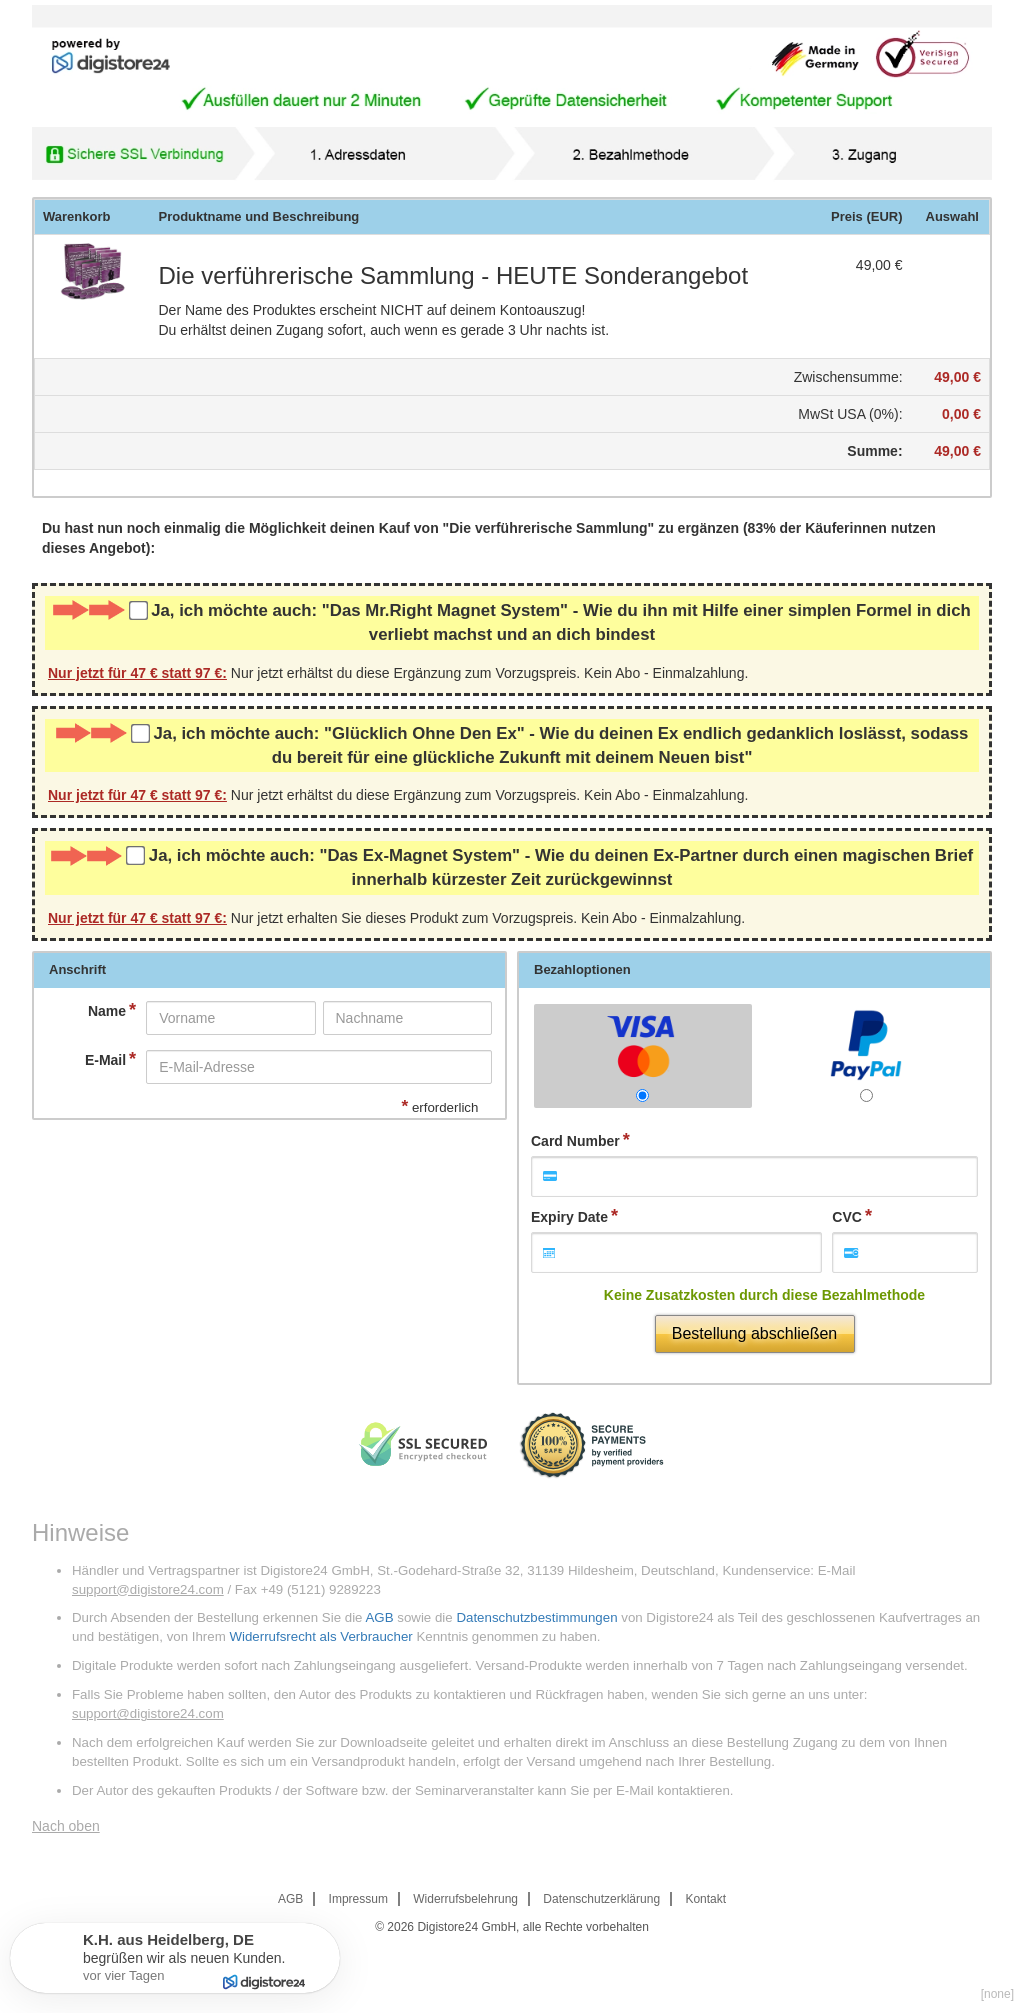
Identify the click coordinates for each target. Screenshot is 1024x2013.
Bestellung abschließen (754, 1333)
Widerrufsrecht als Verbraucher (320, 1636)
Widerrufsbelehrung (465, 1899)
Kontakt (705, 1899)
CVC (847, 1217)
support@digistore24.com (148, 1589)
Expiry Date (569, 1217)
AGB (379, 1617)
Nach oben (66, 1826)
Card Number (575, 1141)
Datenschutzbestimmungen (536, 1617)
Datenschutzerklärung (601, 1899)
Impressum (358, 1899)
